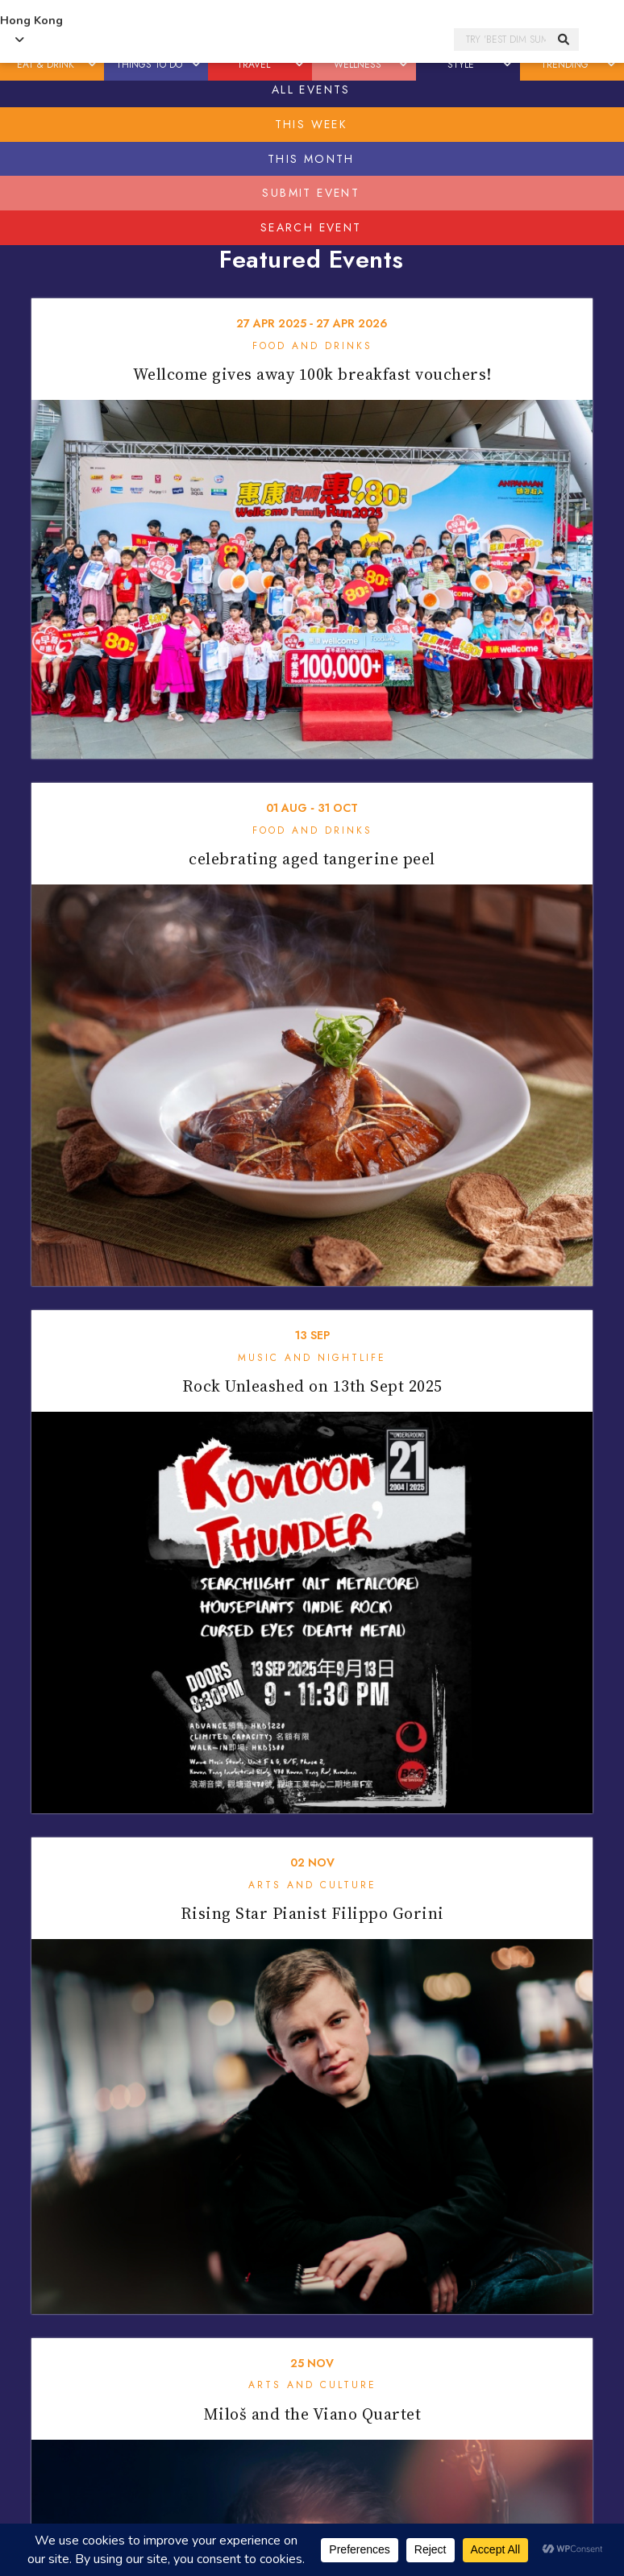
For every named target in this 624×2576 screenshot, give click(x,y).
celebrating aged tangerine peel (312, 858)
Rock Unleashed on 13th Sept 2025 (312, 1386)
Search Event (311, 227)
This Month (311, 159)
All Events (311, 89)
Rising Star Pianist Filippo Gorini (312, 1913)
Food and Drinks (312, 346)
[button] (93, 64)
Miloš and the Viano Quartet (312, 2414)
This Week (311, 124)
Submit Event (311, 193)
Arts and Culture (312, 1885)
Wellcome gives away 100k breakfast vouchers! (312, 374)
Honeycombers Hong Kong (268, 40)
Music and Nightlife (312, 1357)
